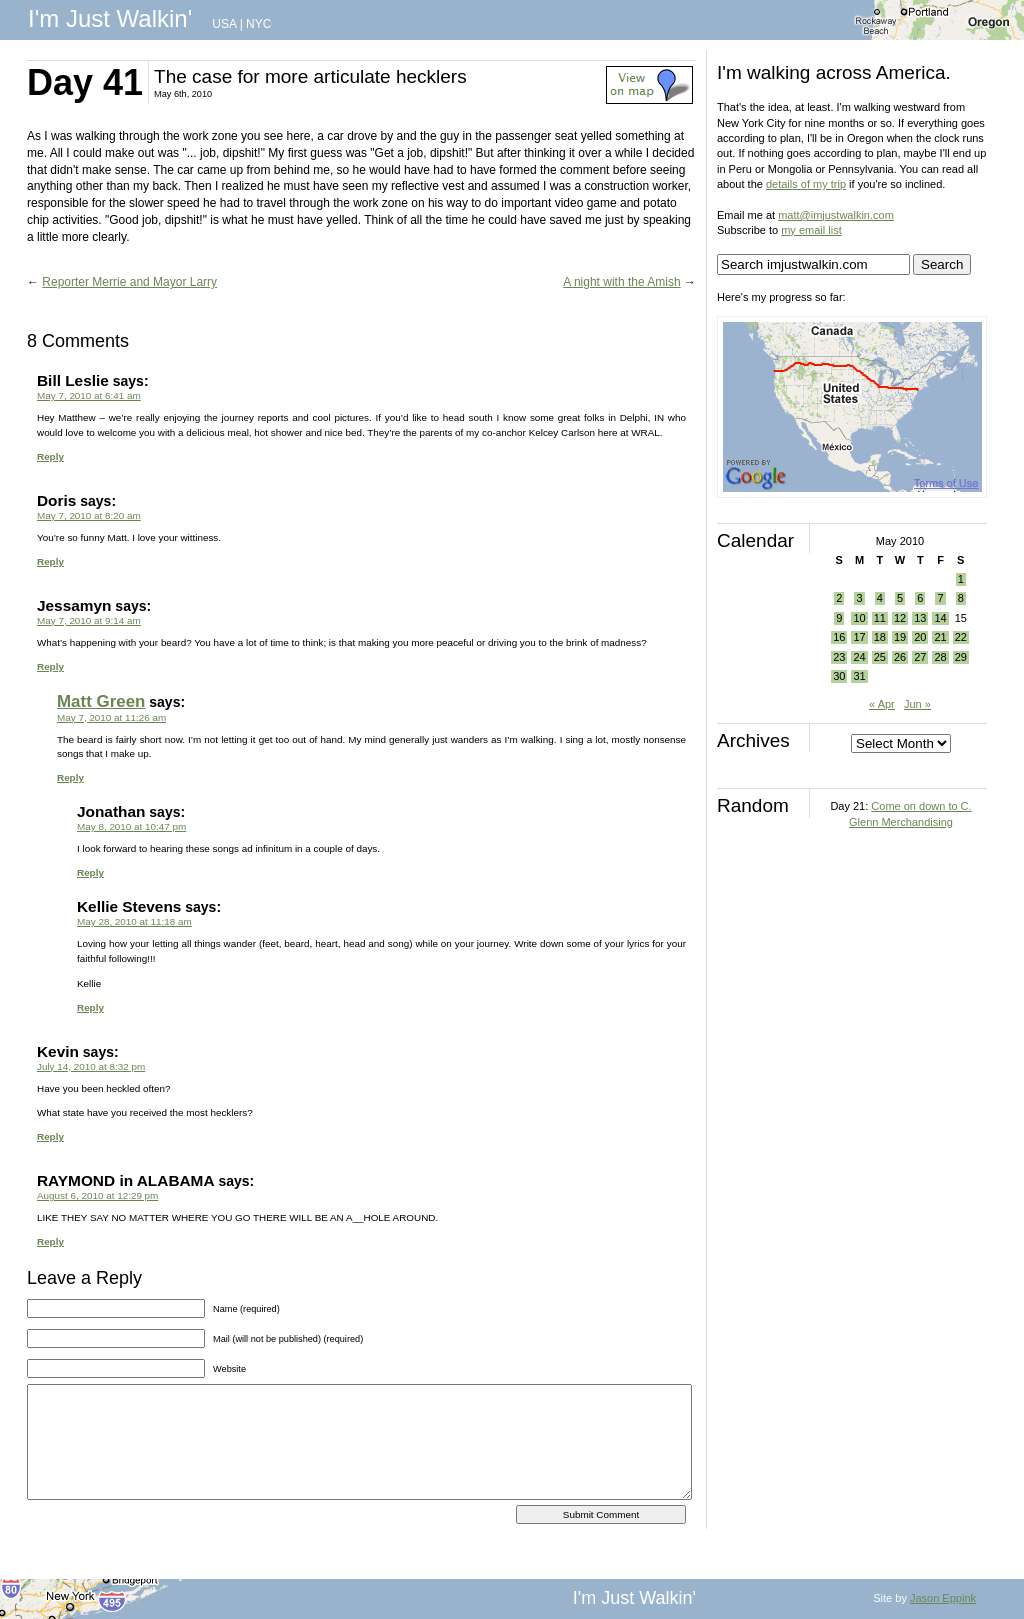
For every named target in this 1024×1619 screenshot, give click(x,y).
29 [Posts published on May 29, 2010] (961, 657)
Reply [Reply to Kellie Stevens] (90, 1007)
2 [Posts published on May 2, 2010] (839, 598)
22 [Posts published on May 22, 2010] (961, 637)
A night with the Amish (621, 282)
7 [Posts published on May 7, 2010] (940, 598)
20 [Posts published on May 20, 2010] (920, 637)
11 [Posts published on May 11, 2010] (880, 618)
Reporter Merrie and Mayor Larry (129, 282)
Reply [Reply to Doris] (50, 561)
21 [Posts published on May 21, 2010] (940, 637)
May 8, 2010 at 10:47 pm (131, 826)
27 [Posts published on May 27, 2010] (920, 657)
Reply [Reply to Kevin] (50, 1136)
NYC (258, 24)
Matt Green (101, 701)
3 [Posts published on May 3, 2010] (859, 598)
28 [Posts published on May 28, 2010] (940, 657)
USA (224, 24)
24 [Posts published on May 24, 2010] (859, 657)
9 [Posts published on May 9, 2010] (839, 618)
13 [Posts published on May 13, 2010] (920, 618)
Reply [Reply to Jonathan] (90, 872)
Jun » (917, 704)
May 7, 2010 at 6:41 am (89, 395)
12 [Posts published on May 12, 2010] (900, 618)
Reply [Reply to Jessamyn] (50, 666)
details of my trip (806, 184)
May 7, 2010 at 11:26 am (111, 717)
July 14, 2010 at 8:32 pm (91, 1066)
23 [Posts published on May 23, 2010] (839, 657)
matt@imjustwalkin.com (836, 215)
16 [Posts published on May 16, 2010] (839, 637)
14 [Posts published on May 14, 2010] (940, 618)
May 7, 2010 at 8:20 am (89, 515)
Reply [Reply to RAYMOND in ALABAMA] (50, 1241)
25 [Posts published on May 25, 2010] (880, 657)
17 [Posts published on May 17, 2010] (859, 637)
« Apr (882, 704)
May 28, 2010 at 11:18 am (134, 921)
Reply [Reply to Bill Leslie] (50, 456)
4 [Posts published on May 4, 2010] (880, 598)
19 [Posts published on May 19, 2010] (900, 637)
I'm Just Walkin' (110, 18)
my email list (811, 230)
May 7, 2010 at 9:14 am (89, 620)
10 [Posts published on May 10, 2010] (859, 618)
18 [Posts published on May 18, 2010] (880, 637)
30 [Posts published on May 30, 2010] (839, 676)
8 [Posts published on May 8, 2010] (961, 598)
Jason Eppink (943, 1598)
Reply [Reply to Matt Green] (70, 777)
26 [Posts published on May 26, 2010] (900, 657)
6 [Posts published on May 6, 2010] (920, 598)
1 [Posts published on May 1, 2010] (961, 579)
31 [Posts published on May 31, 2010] (859, 676)
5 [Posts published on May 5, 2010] (900, 598)
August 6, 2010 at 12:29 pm (97, 1195)
